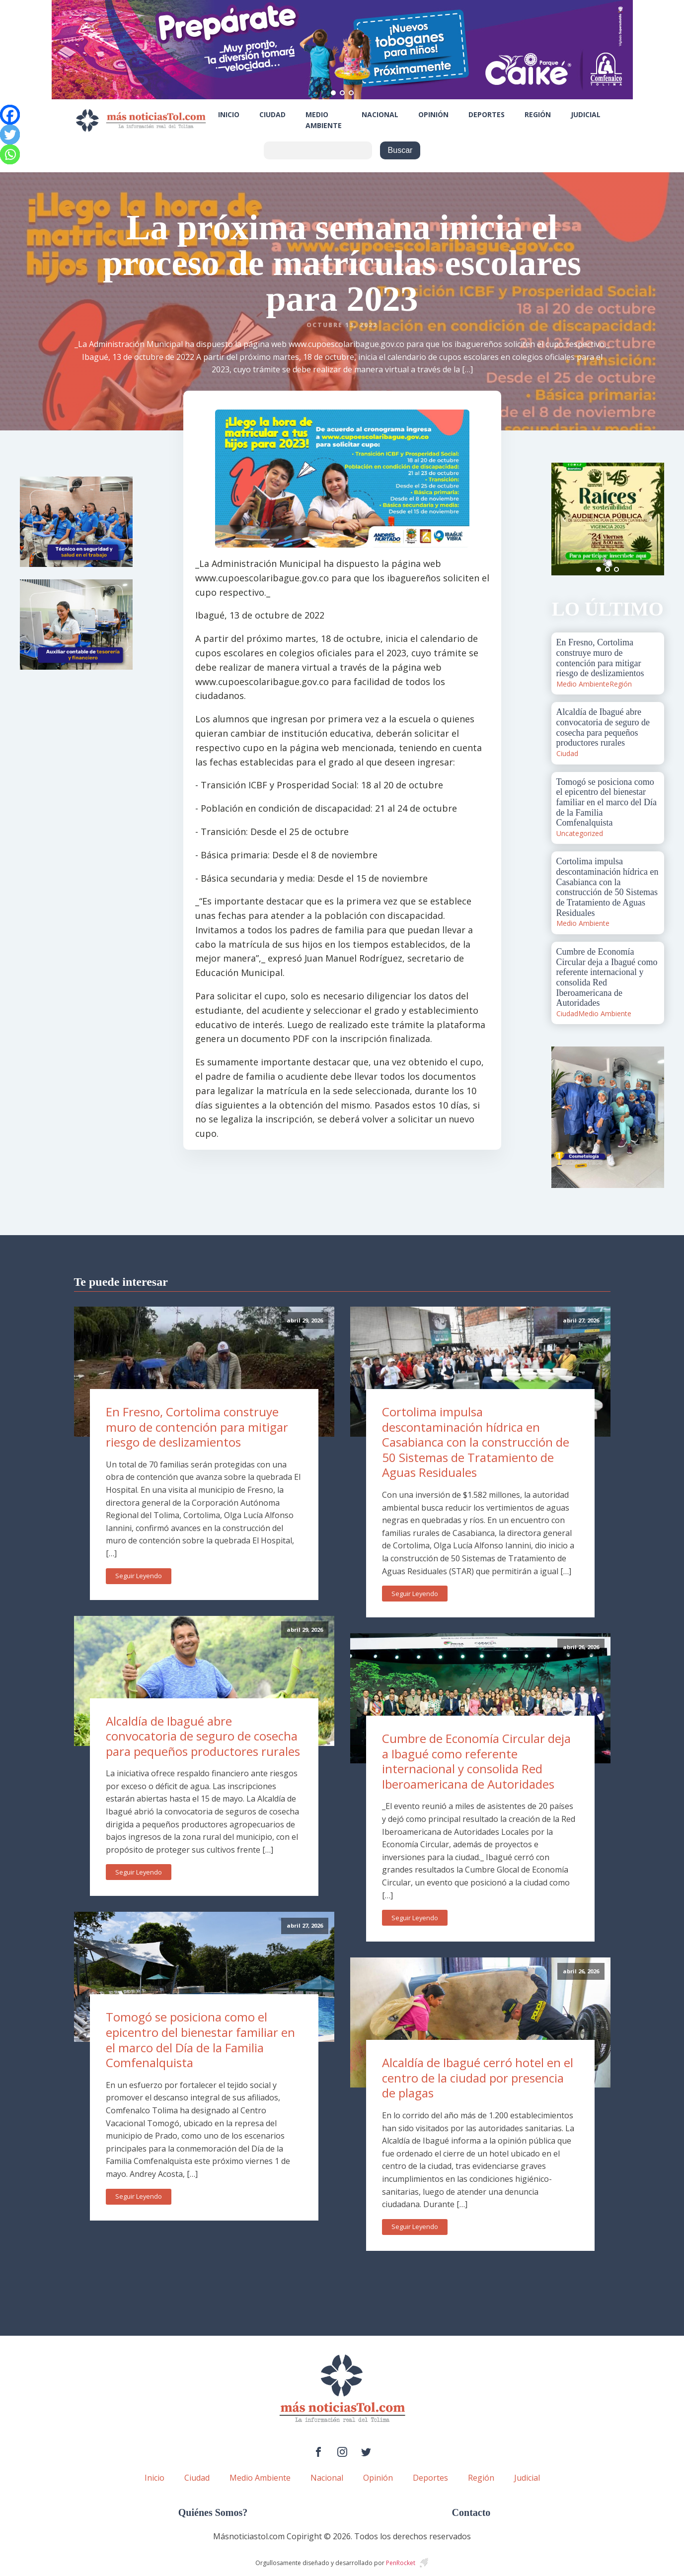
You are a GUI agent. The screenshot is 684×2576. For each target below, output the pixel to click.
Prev (564, 519)
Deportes (486, 114)
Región (538, 114)
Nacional (380, 114)
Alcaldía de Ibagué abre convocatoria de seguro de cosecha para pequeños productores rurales (203, 1736)
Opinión (433, 114)
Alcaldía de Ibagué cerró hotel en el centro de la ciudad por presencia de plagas (477, 2077)
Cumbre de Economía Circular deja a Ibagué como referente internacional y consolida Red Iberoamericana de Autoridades (476, 1761)
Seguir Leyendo (138, 1575)
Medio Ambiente (323, 120)
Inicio (228, 114)
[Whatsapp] (10, 154)
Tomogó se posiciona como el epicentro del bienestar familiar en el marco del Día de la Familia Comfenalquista (200, 2040)
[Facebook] (10, 115)
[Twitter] (10, 134)
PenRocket (400, 2563)
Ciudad (272, 114)
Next (651, 519)
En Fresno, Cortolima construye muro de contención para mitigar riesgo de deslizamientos (197, 1426)
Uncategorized (579, 833)
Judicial (586, 114)
